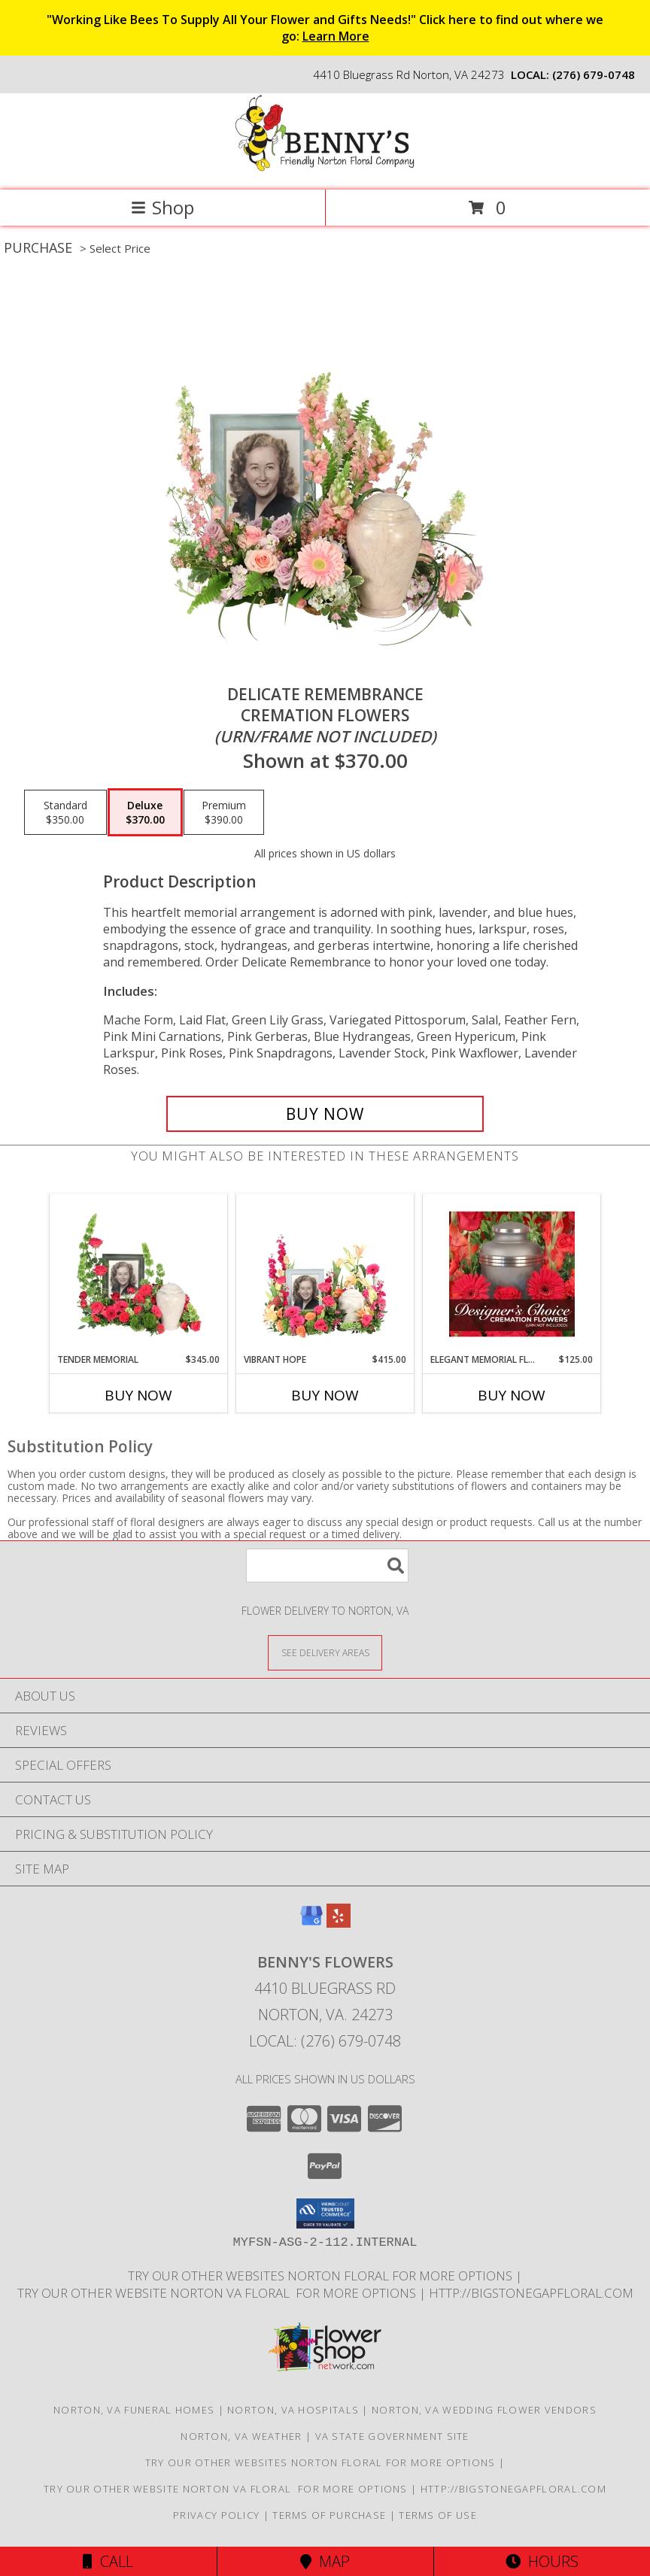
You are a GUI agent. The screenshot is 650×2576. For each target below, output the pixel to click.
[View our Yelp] (339, 1922)
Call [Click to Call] (108, 2561)
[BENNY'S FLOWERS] (325, 168)
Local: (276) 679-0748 (325, 2041)
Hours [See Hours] (542, 2561)
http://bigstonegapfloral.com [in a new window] (531, 2292)
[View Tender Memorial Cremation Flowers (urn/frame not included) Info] (139, 1274)
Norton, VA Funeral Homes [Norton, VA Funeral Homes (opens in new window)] (133, 2410)
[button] (325, 2213)
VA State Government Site (392, 2436)
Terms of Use (438, 2515)
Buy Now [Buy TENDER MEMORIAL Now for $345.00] (138, 1395)
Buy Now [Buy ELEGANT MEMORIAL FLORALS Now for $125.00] (511, 1395)
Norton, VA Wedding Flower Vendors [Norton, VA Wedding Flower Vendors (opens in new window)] (484, 2410)
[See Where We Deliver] (325, 1652)
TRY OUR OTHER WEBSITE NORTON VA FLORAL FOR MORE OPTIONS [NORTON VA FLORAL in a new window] (218, 2292)
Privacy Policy (216, 2515)
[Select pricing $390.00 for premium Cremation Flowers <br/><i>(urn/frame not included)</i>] (223, 812)
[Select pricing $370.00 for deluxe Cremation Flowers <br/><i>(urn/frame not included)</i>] (145, 812)
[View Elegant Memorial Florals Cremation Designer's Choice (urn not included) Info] (512, 1274)
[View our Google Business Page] (311, 1922)
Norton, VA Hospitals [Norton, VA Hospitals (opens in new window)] (293, 2410)
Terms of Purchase (329, 2515)
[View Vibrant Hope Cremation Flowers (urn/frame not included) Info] (325, 1274)
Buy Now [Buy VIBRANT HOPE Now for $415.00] (325, 1395)
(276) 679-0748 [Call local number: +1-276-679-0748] (593, 74)
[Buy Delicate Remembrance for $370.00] (325, 1114)
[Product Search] (327, 1565)
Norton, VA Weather (241, 2436)
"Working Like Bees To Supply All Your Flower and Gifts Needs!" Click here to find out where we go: (325, 27)
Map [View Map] (325, 2561)
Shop (162, 207)
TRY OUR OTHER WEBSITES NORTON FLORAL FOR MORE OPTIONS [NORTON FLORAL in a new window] (321, 2275)
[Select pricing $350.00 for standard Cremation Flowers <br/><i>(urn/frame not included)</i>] (65, 812)
